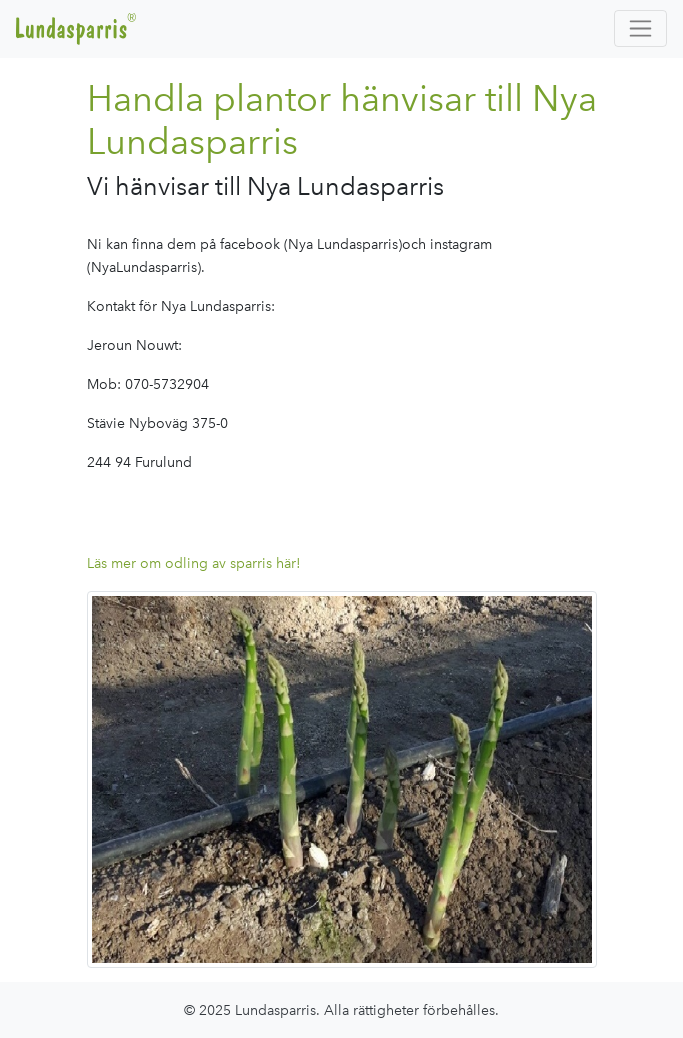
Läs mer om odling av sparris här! (194, 563)
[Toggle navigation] (640, 28)
